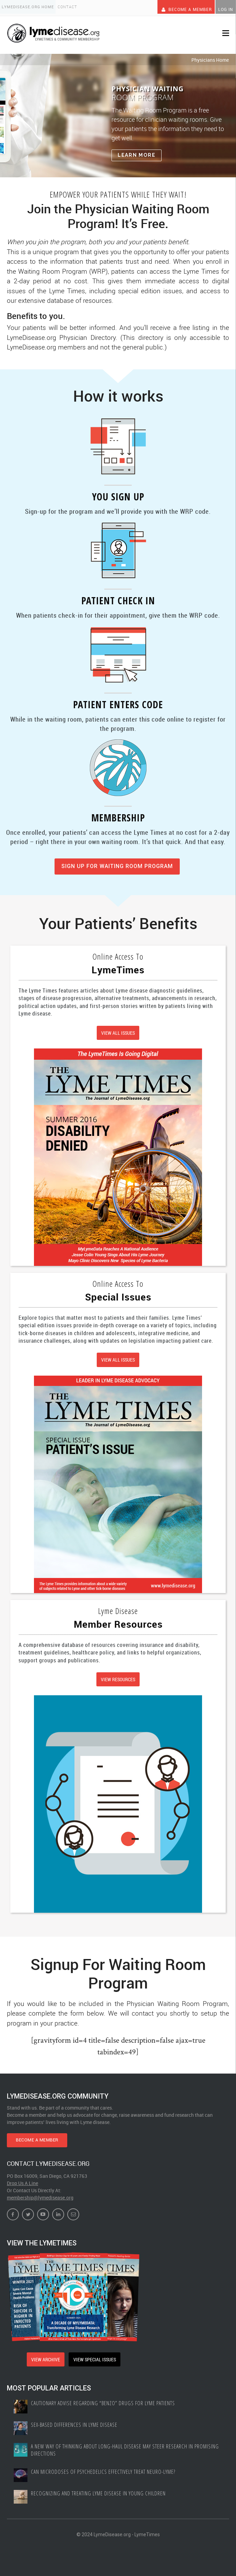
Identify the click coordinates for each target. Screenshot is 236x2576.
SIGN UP (117, 864)
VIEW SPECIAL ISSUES (95, 2354)
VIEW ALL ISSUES (118, 1031)
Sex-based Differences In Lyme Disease (76, 2419)
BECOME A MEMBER (45, 2134)
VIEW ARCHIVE (43, 2354)
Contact (72, 6)
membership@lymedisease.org (40, 2192)
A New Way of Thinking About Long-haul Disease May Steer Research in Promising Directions (115, 2444)
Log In (224, 6)
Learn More (137, 153)
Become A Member (179, 6)
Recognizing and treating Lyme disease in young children (100, 2488)
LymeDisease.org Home (29, 6)
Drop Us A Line (22, 2178)
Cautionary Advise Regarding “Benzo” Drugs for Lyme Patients (105, 2397)
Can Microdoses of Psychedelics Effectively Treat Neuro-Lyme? (105, 2467)
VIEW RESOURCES (118, 1674)
